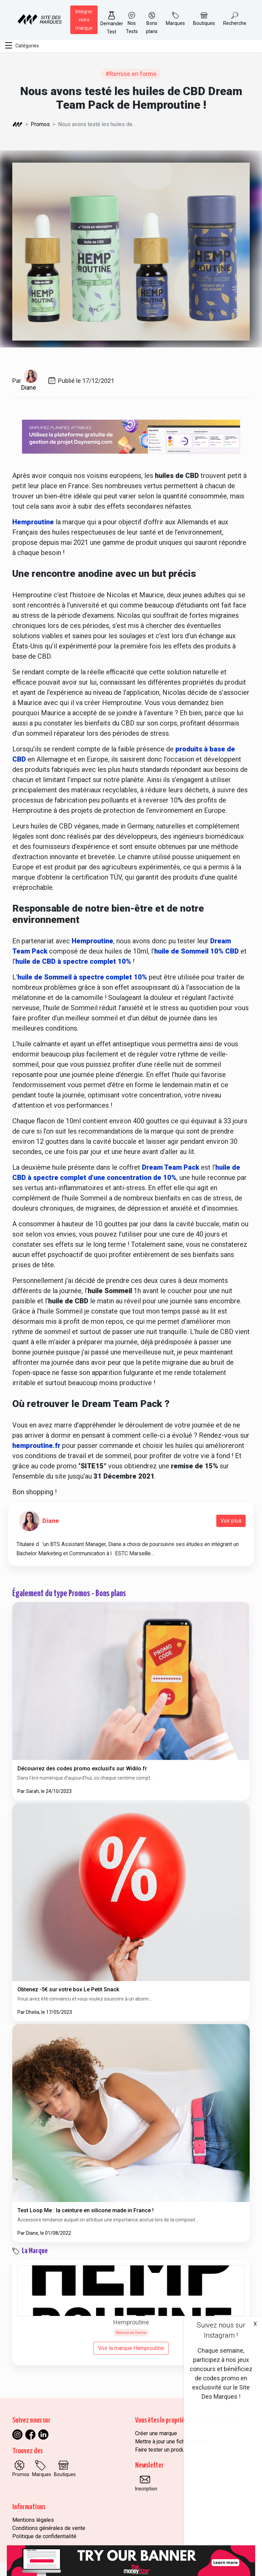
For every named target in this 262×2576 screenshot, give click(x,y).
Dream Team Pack (171, 1167)
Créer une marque (156, 2433)
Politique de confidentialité (44, 2536)
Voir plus (231, 1520)
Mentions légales (33, 2520)
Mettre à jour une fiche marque (171, 2441)
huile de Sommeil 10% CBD (196, 951)
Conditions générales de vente (48, 2528)
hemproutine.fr (37, 1445)
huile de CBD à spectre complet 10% (73, 961)
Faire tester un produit (161, 2449)
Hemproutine (33, 522)
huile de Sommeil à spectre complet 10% (82, 977)
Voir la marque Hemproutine (131, 2348)
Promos (40, 124)
